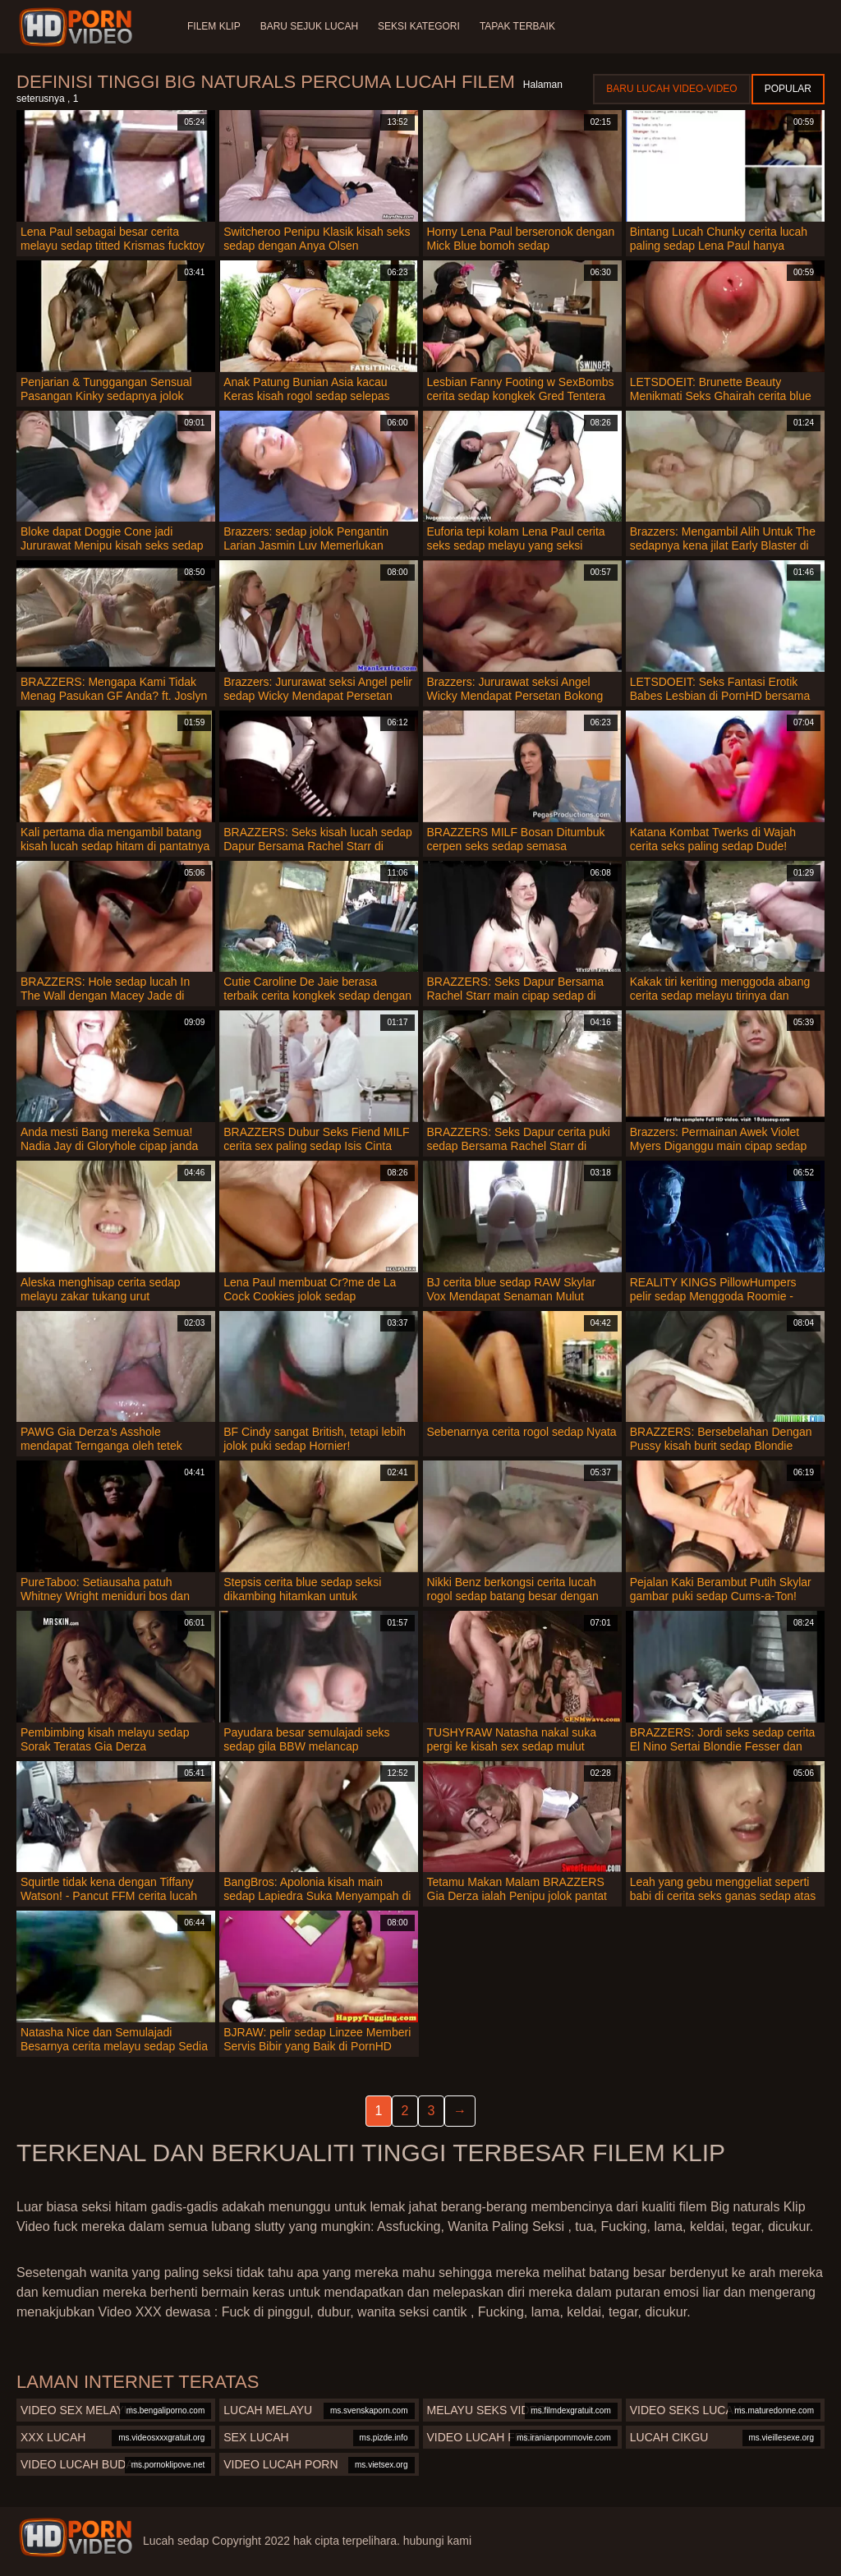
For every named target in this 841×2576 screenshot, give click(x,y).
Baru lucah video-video (671, 88)
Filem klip (214, 26)
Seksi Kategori (419, 26)
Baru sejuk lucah (309, 26)
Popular (788, 88)
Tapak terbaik (517, 26)
